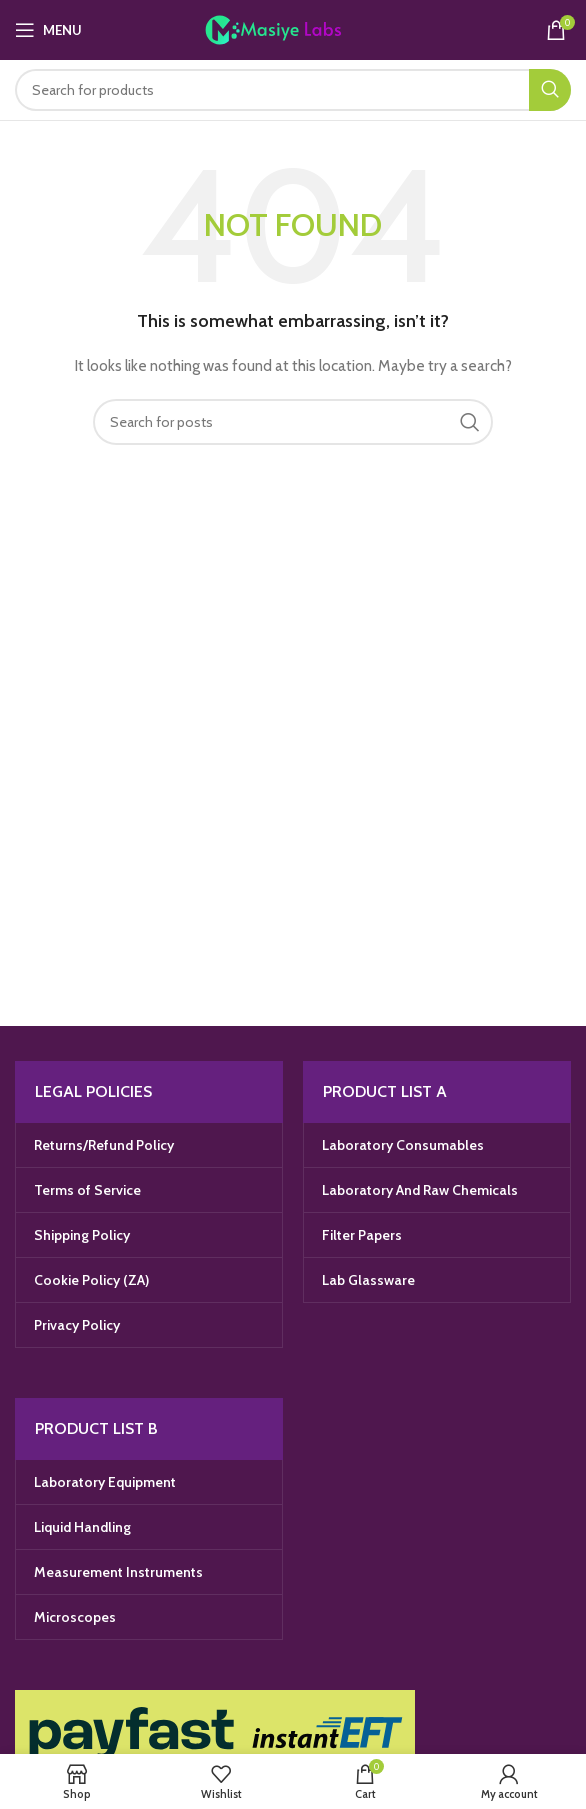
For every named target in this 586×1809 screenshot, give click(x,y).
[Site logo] (293, 28)
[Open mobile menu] (48, 30)
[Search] (293, 90)
